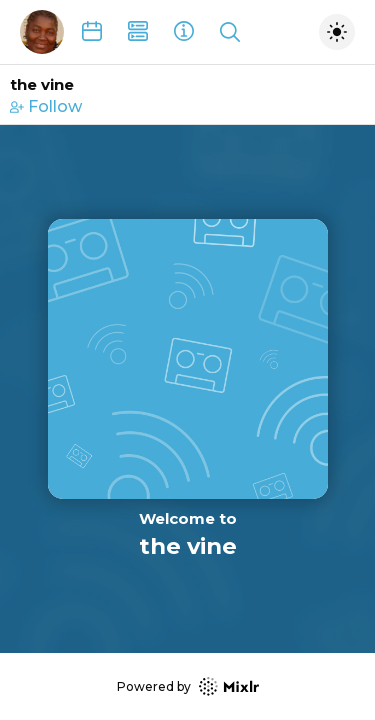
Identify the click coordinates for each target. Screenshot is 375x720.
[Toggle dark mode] (337, 32)
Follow (46, 106)
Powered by (188, 686)
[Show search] (230, 32)
